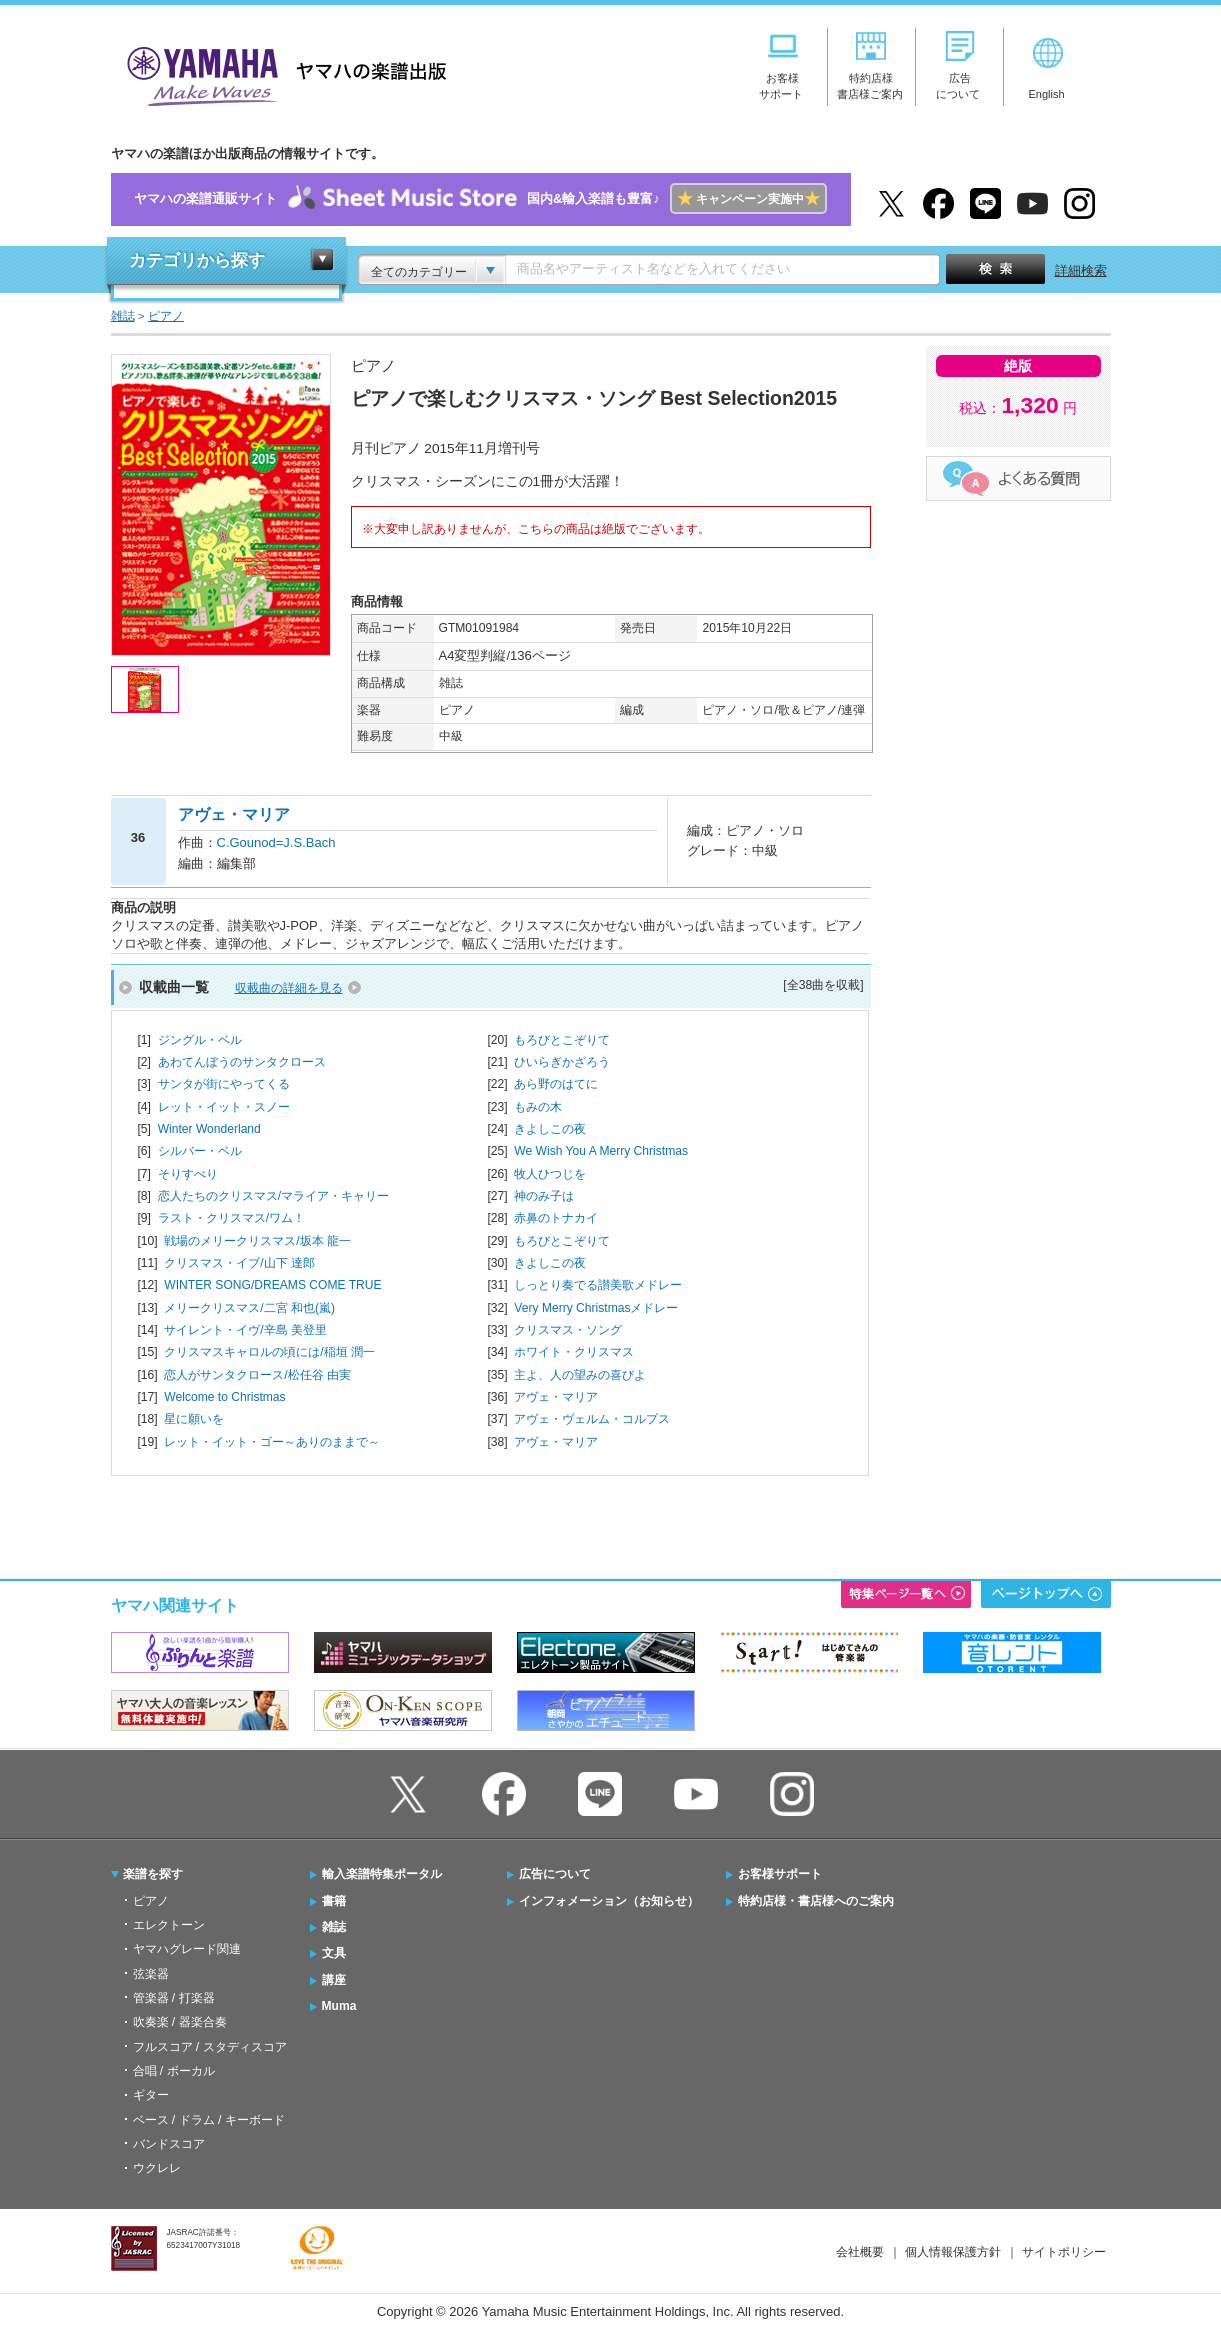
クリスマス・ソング (568, 1330)
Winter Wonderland (209, 1129)
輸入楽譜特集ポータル (382, 1874)
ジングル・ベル (200, 1040)
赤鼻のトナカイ (556, 1218)
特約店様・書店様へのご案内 (816, 1901)
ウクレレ (157, 2168)
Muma (339, 2006)
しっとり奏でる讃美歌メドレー (598, 1285)
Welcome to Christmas (224, 1397)
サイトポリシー (1064, 2252)
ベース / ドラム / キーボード (209, 2120)
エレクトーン (169, 1925)
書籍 (334, 1901)
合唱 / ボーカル (174, 2071)
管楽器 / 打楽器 (174, 1998)
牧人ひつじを (550, 1174)
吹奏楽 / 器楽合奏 (180, 2022)
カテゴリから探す (197, 260)
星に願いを (194, 1419)
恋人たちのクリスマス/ (273, 1196)
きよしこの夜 (550, 1129)
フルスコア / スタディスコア (210, 2047)
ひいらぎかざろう (562, 1062)
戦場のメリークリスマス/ (257, 1241)
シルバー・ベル (200, 1151)
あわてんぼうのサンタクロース (242, 1062)
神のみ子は (544, 1196)
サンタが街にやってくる (224, 1084)
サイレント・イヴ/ (245, 1330)
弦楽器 (151, 1974)
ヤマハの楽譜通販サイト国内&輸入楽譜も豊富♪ (480, 199)
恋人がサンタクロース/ (257, 1375)
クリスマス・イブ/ (239, 1263)
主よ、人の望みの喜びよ (580, 1375)
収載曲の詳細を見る (289, 988)
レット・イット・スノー (224, 1107)
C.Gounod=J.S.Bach (276, 842)
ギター (151, 2095)
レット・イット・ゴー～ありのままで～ (272, 1442)
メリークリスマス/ (249, 1308)
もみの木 (538, 1107)
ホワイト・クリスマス (574, 1352)
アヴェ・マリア (556, 1397)
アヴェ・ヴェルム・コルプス (592, 1419)
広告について (555, 1874)
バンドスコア (169, 2144)
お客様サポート (780, 1874)
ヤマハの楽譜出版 (281, 73)
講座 (334, 1980)
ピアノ (151, 1901)
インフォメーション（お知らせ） (609, 1901)
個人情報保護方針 (953, 2252)
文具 (334, 1953)
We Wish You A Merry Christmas (601, 1151)
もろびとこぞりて (562, 1040)
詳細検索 (1081, 270)
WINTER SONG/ (272, 1285)
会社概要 (860, 2252)
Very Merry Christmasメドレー (596, 1308)
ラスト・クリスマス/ (231, 1218)
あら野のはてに (556, 1084)
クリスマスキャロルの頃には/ (269, 1352)
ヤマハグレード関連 (187, 1949)
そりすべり (188, 1174)
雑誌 (334, 1927)
